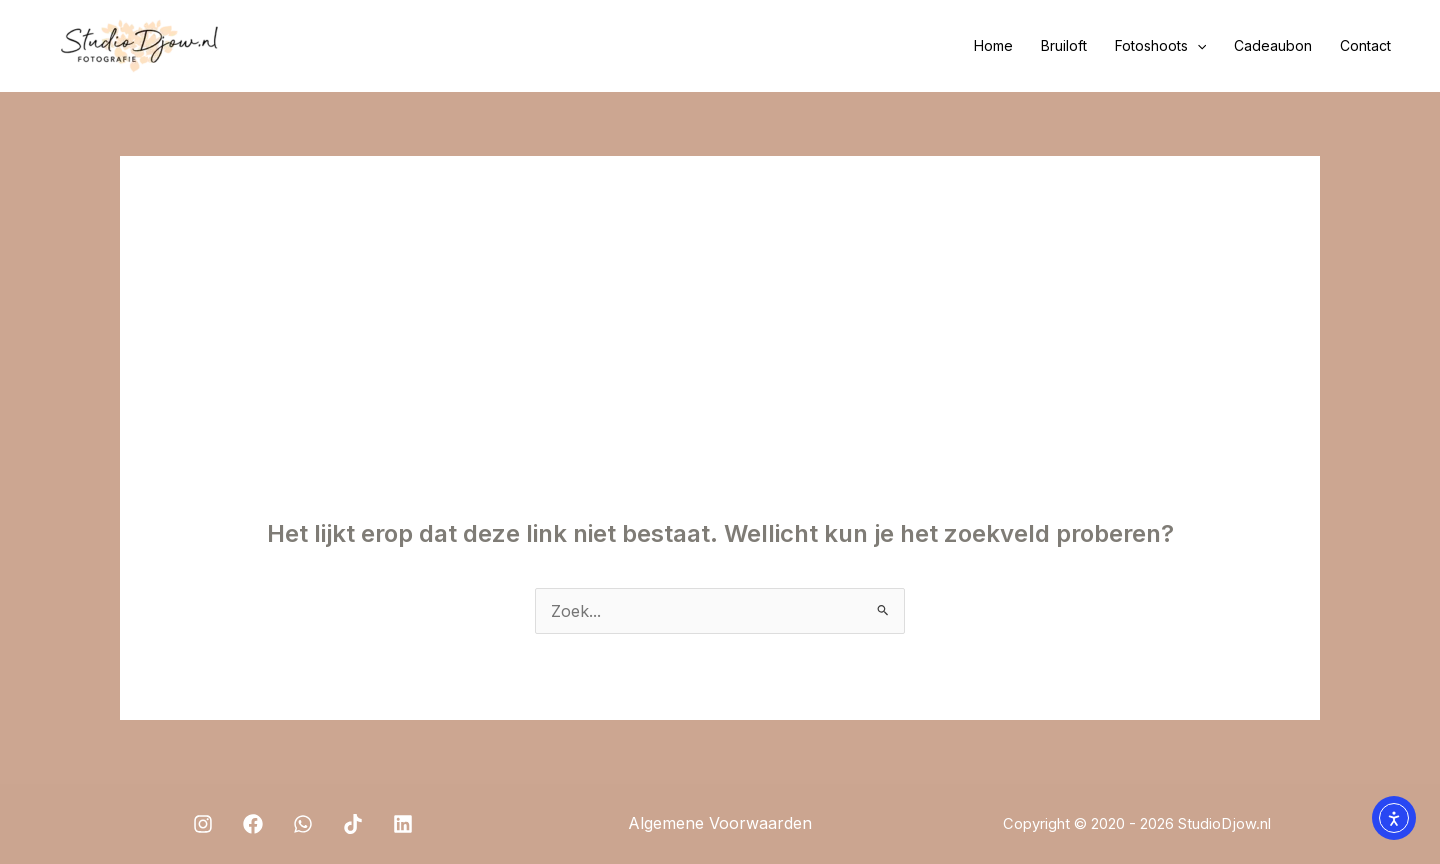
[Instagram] (203, 824)
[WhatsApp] (303, 824)
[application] (1197, 46)
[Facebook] (253, 824)
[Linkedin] (403, 824)
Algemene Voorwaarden (720, 823)
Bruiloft (1064, 45)
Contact (1365, 45)
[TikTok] (353, 824)
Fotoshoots (1160, 46)
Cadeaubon (1273, 45)
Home (993, 45)
